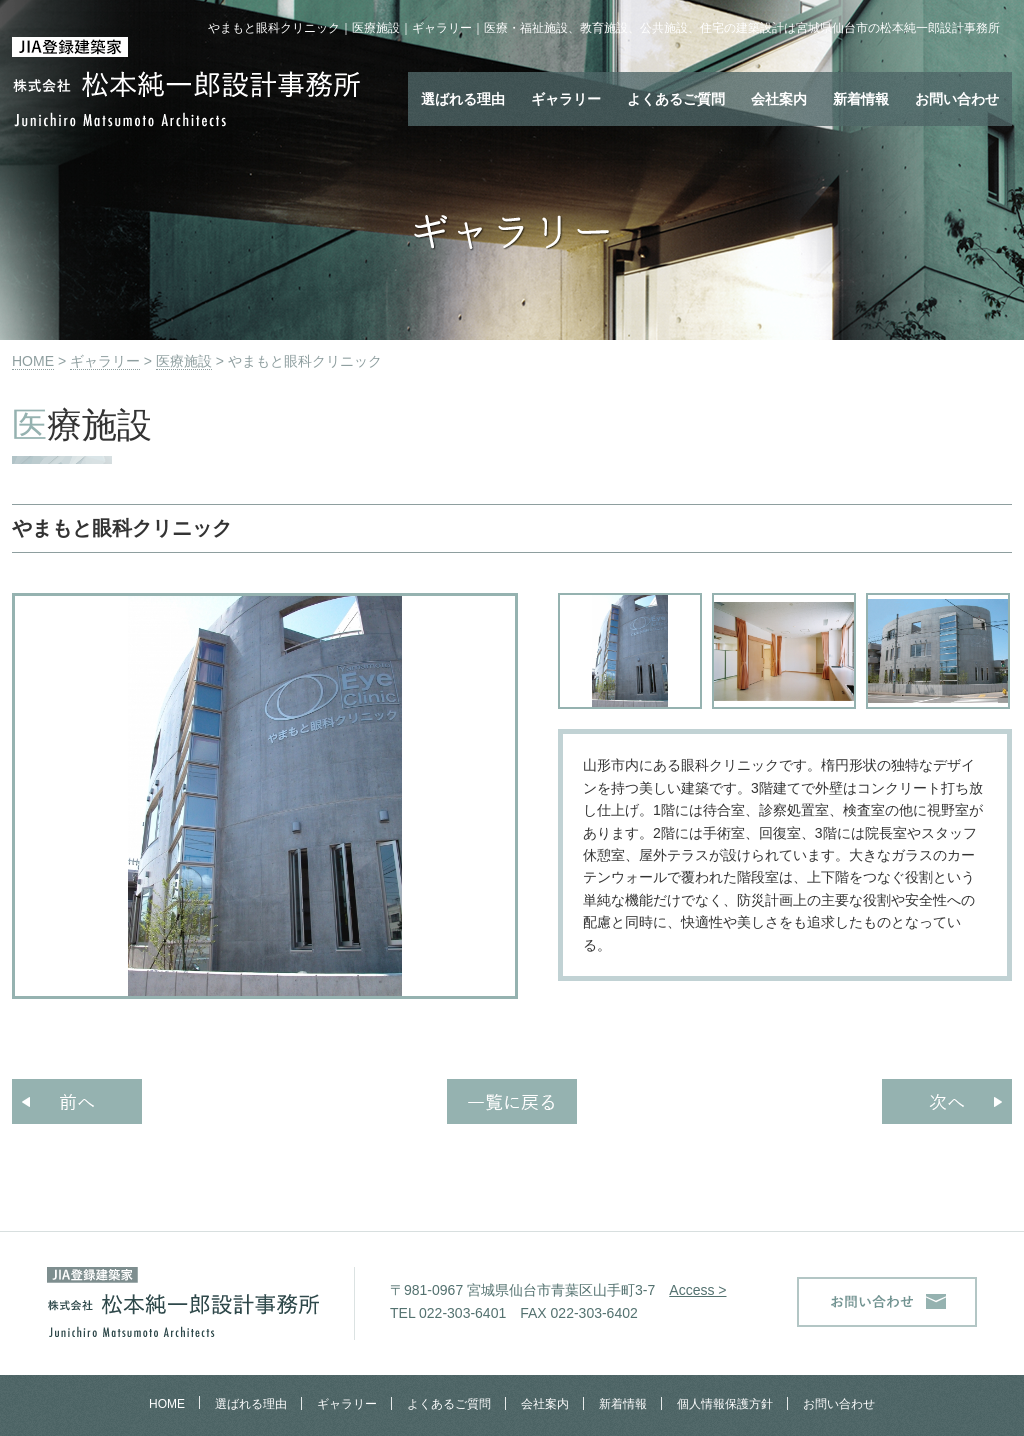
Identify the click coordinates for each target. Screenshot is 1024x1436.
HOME (33, 361)
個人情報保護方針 (725, 1404)
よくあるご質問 (676, 99)
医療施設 (184, 361)
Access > (697, 1290)
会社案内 (779, 99)
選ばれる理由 (463, 99)
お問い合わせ (957, 99)
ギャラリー (566, 99)
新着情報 (861, 99)
